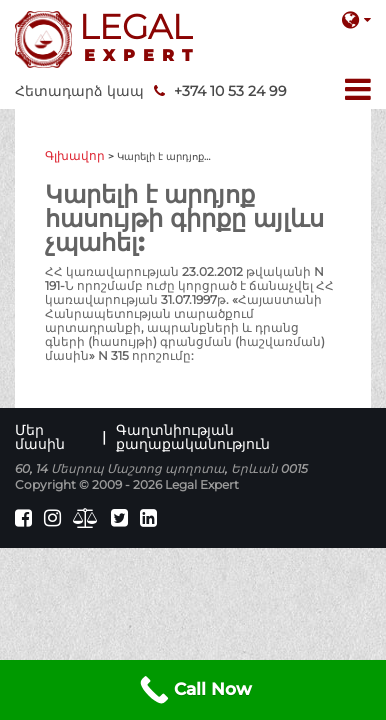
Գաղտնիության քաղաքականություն (193, 437)
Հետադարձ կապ (79, 91)
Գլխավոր (75, 155)
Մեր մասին (40, 437)
